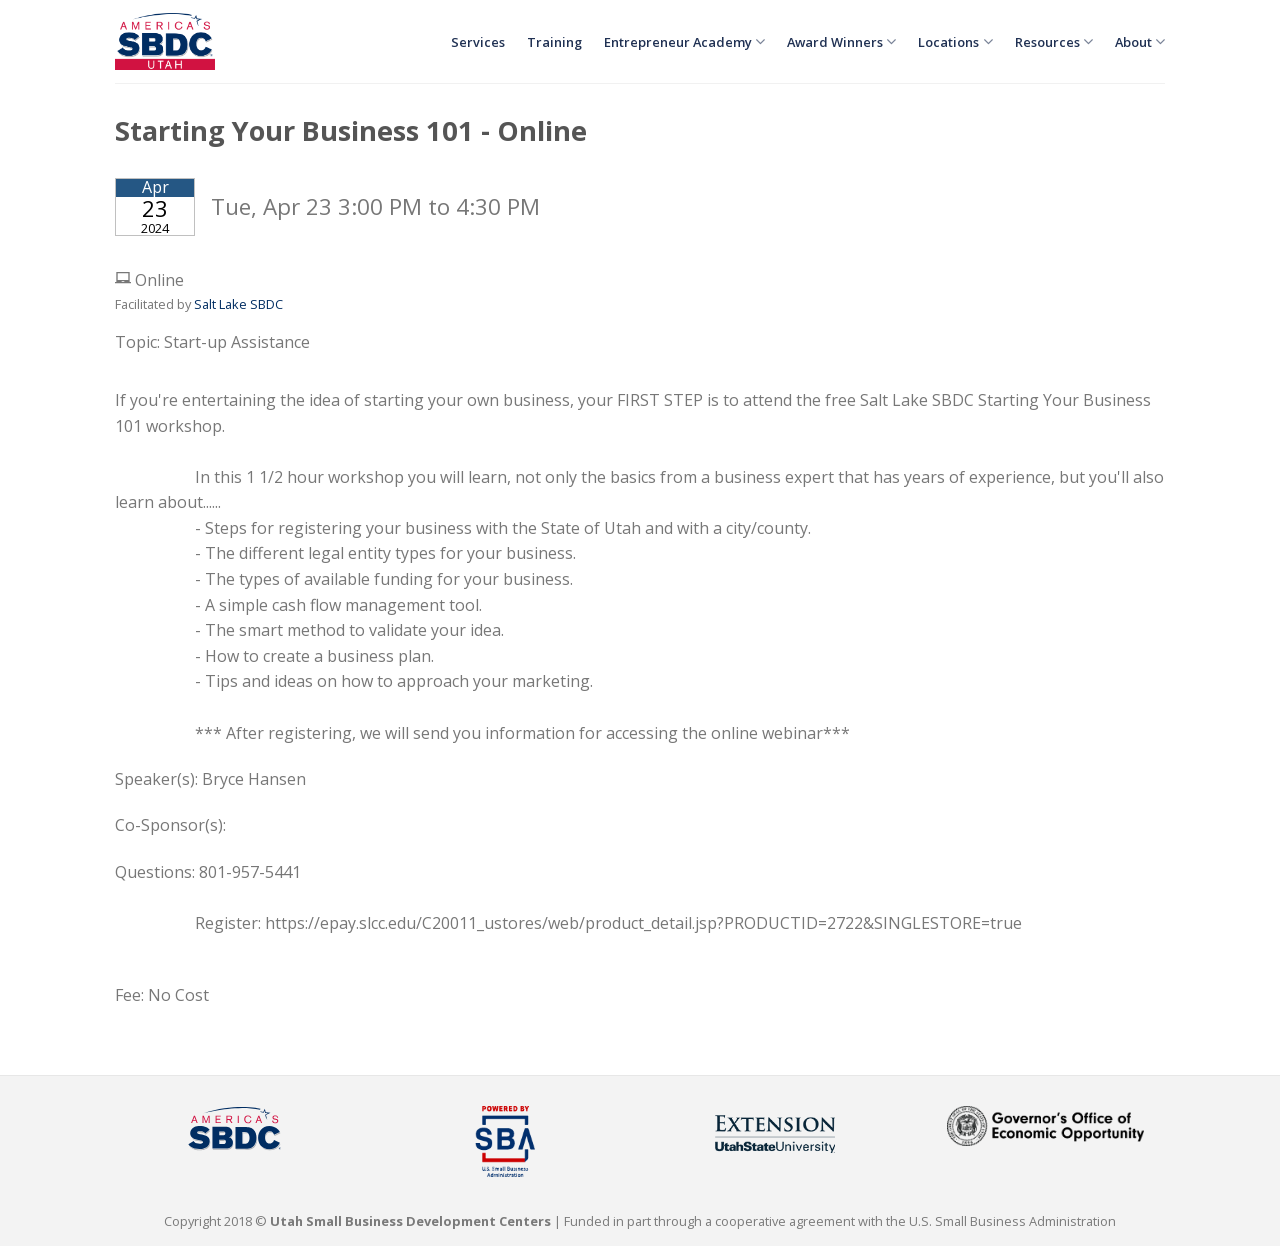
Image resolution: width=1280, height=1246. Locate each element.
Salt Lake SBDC (238, 304)
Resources (1054, 41)
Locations (955, 41)
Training (554, 42)
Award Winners (841, 41)
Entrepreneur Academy (684, 41)
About (1140, 41)
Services (478, 42)
